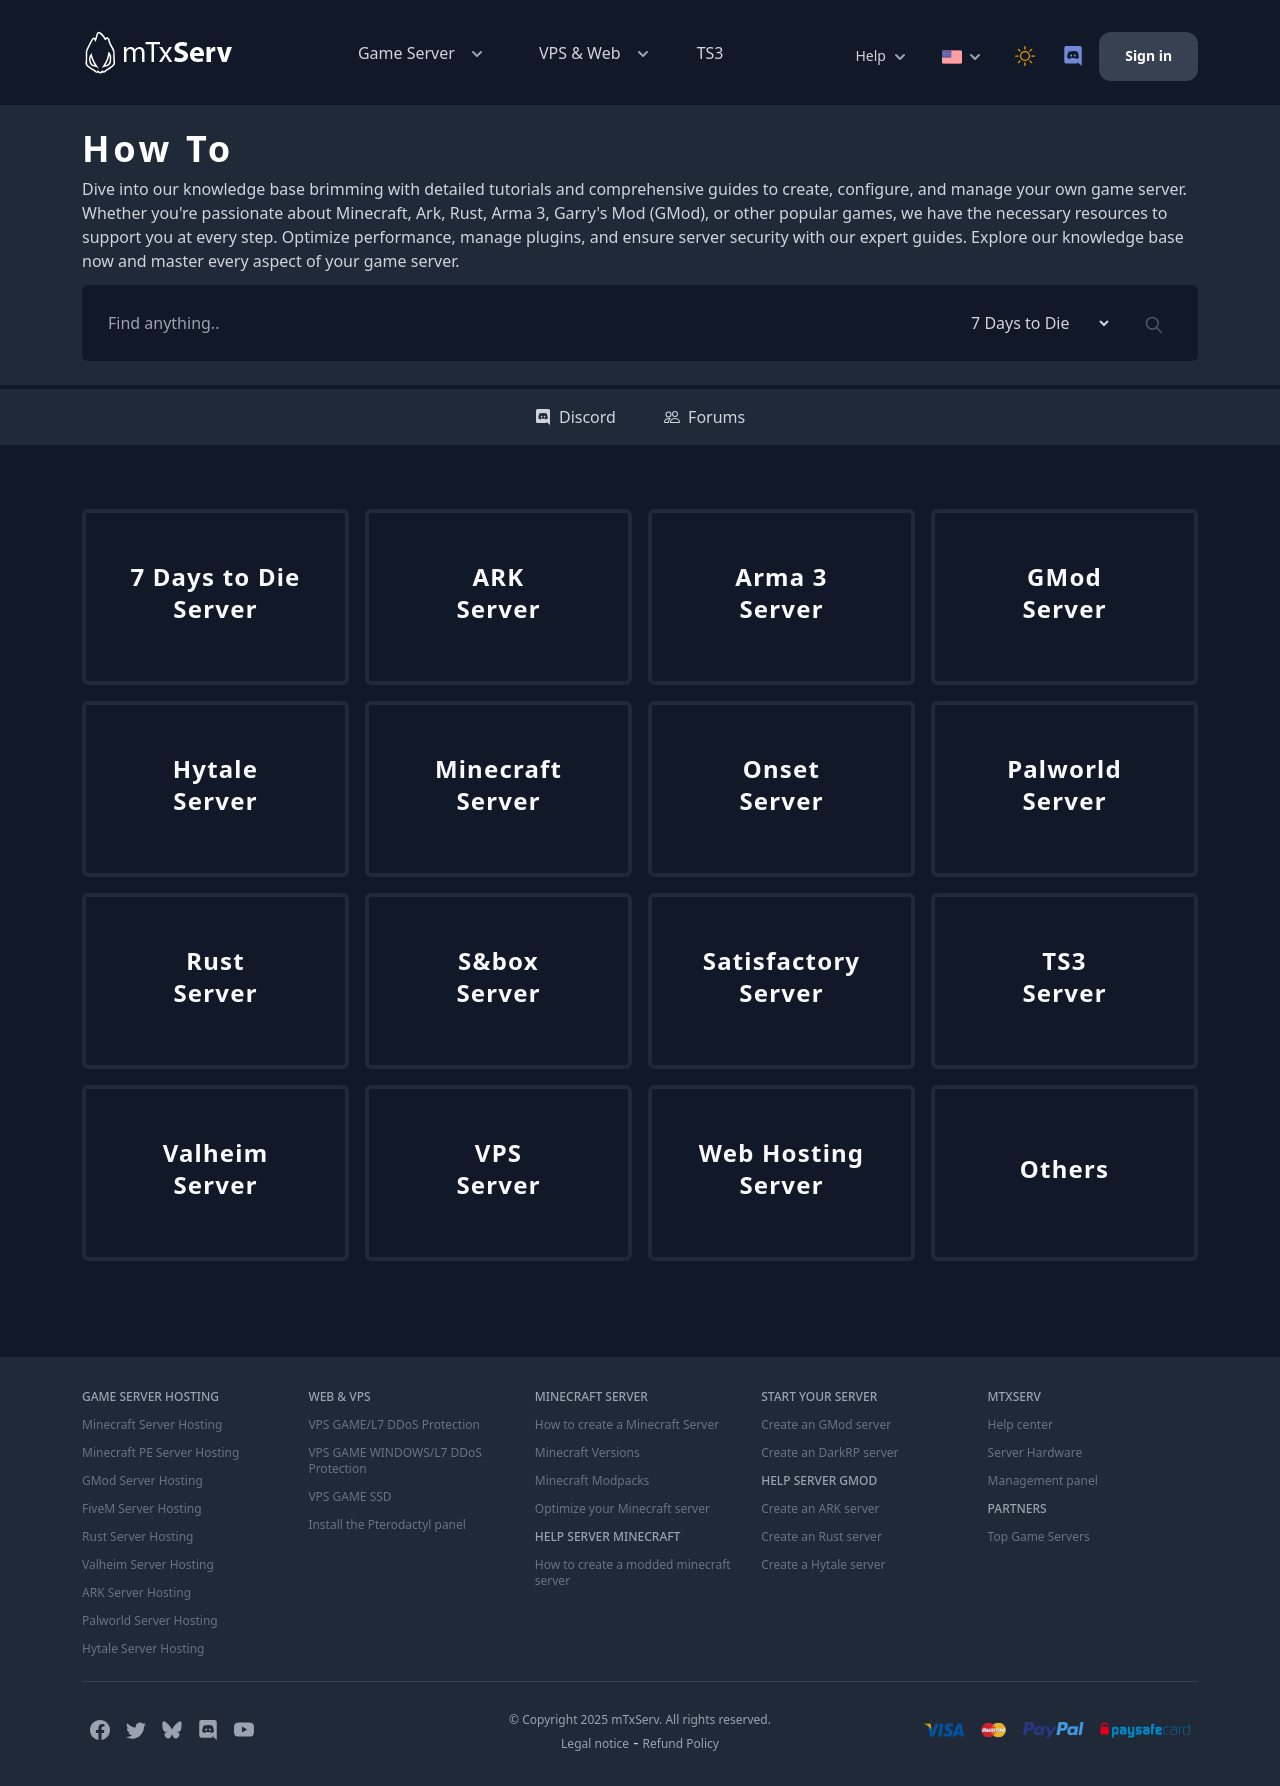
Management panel (1043, 1481)
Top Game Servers (1039, 1537)
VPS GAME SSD (349, 1497)
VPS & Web (596, 53)
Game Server (422, 53)
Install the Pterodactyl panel (387, 1525)
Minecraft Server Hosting (152, 1425)
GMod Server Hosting (142, 1481)
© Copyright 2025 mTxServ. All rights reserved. (640, 1719)
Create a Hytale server (823, 1565)
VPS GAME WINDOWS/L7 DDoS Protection (394, 1461)
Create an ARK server (820, 1509)
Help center (1020, 1425)
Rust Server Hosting (137, 1537)
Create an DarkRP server (829, 1453)
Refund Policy (681, 1743)
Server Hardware (1035, 1453)
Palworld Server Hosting (150, 1621)
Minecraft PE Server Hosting (160, 1453)
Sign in (1148, 55)
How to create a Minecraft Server (627, 1425)
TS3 (710, 53)
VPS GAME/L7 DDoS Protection (394, 1425)
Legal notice (595, 1743)
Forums (704, 417)
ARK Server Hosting (136, 1593)
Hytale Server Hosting (143, 1649)
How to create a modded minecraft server (633, 1573)
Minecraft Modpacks (592, 1481)
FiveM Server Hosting (142, 1509)
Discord (575, 417)
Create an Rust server (821, 1537)
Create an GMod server (826, 1425)
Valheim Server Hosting (148, 1565)
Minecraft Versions (587, 1453)
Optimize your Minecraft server (622, 1509)
